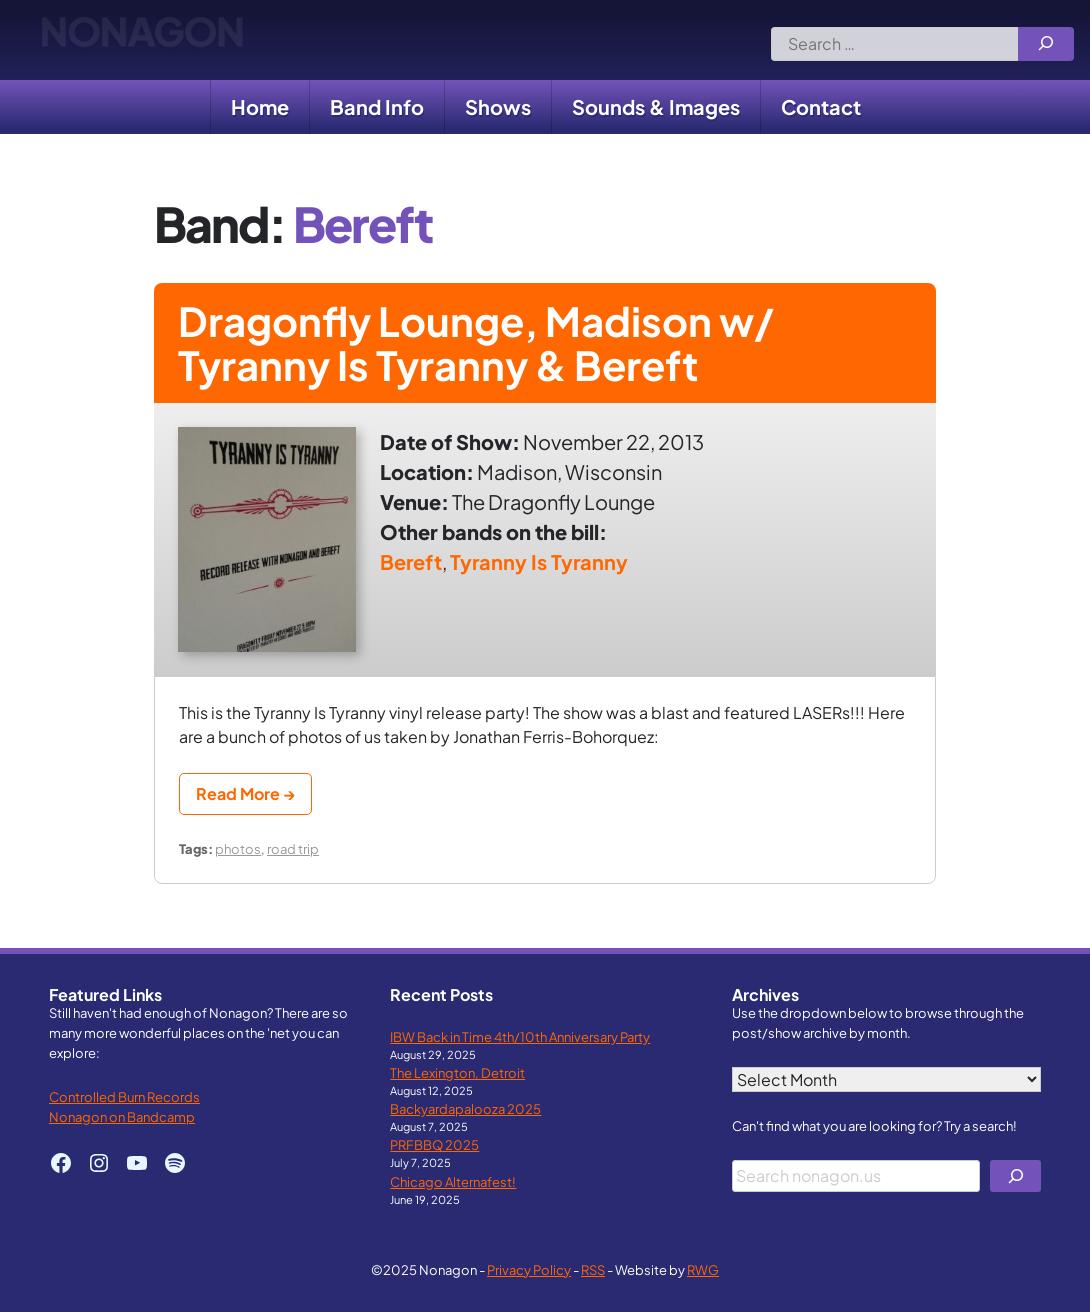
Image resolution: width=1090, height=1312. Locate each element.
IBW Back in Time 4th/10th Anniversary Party (520, 1036)
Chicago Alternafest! (453, 1181)
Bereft (411, 561)
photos (238, 848)
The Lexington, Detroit (457, 1072)
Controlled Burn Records (124, 1096)
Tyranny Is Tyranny (539, 561)
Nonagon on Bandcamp (122, 1116)
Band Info (377, 106)
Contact (821, 106)
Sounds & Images (656, 106)
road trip (293, 848)
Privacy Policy (529, 1269)
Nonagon (141, 40)
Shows (498, 106)
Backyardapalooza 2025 (465, 1108)
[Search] (1046, 44)
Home (260, 106)
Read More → (245, 793)
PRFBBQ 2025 (434, 1144)
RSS (593, 1269)
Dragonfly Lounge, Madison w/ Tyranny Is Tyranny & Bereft (476, 342)
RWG (703, 1269)
